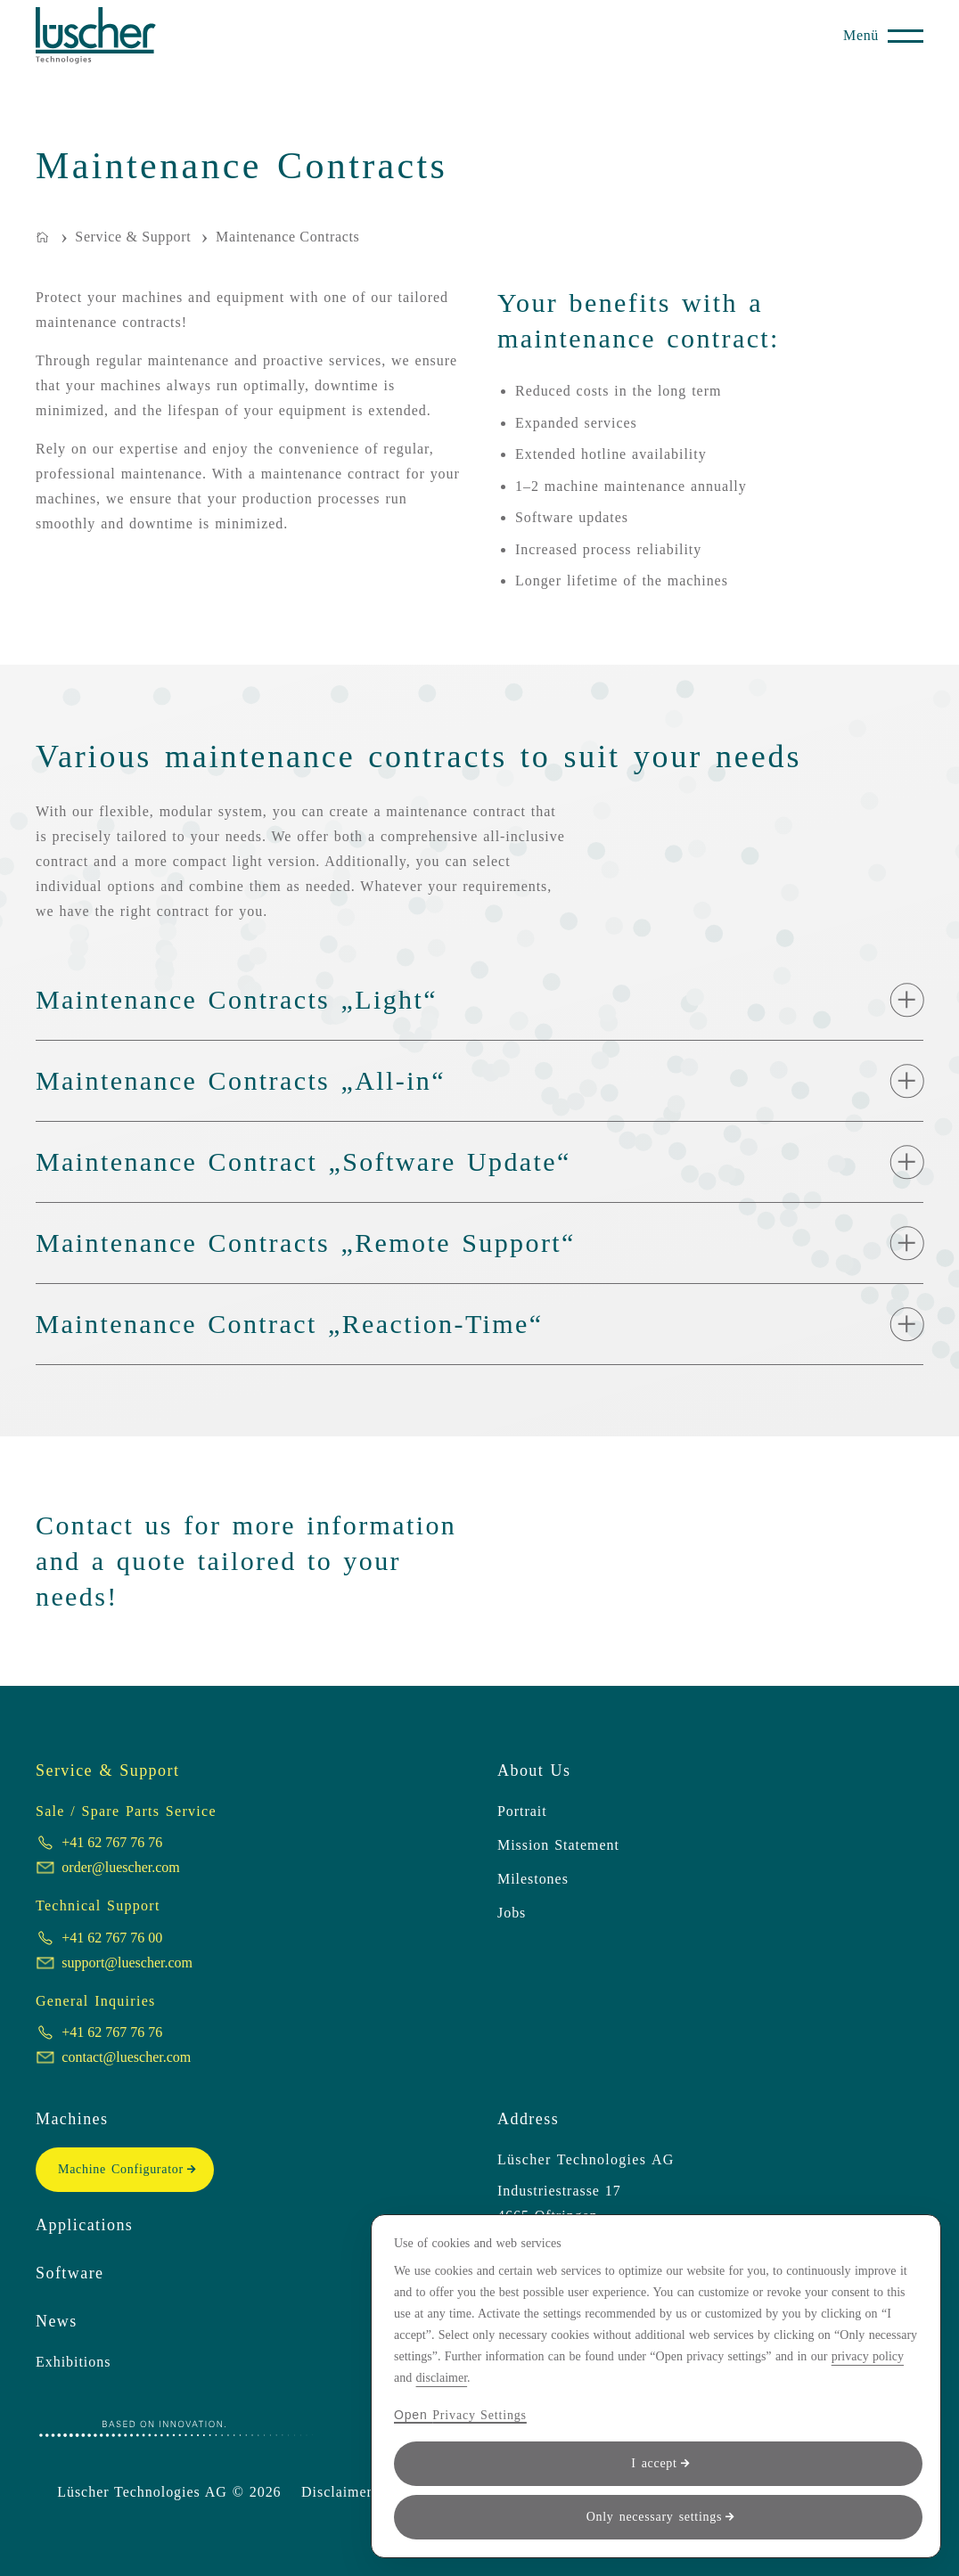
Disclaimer (337, 2491)
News (57, 2321)
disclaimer (442, 2377)
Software (70, 2273)
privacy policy (868, 2356)
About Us (533, 1770)
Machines (72, 2119)
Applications (84, 2225)
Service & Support (107, 1770)
